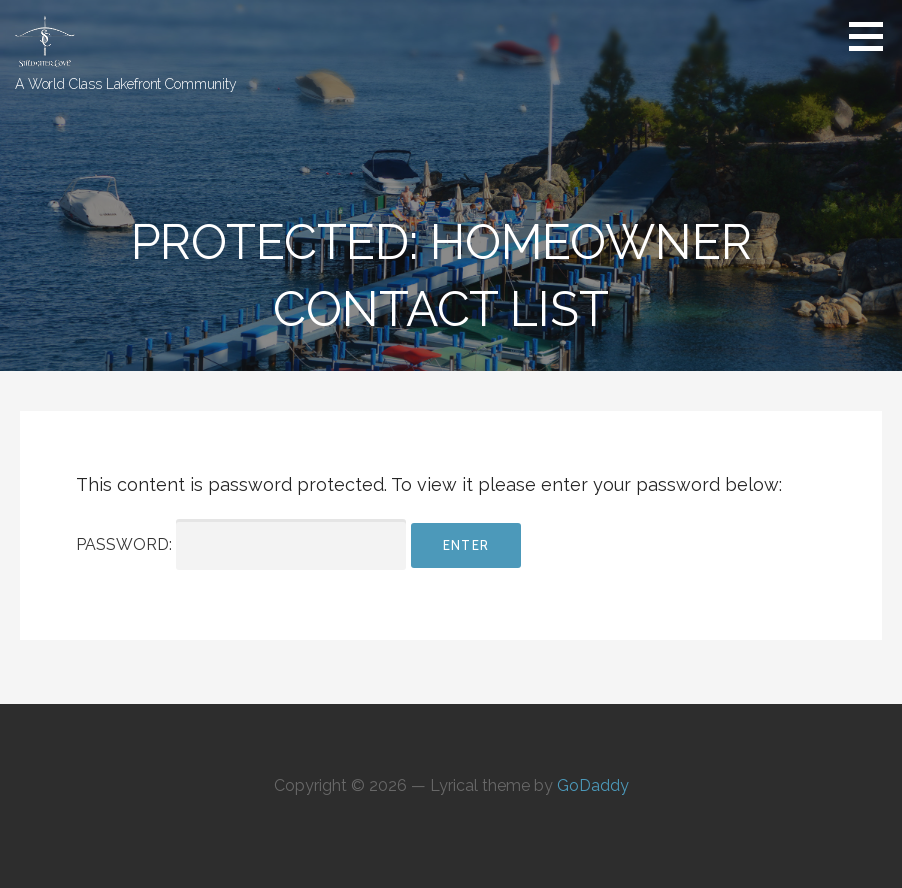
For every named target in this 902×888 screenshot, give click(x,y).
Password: (241, 544)
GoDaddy (593, 785)
